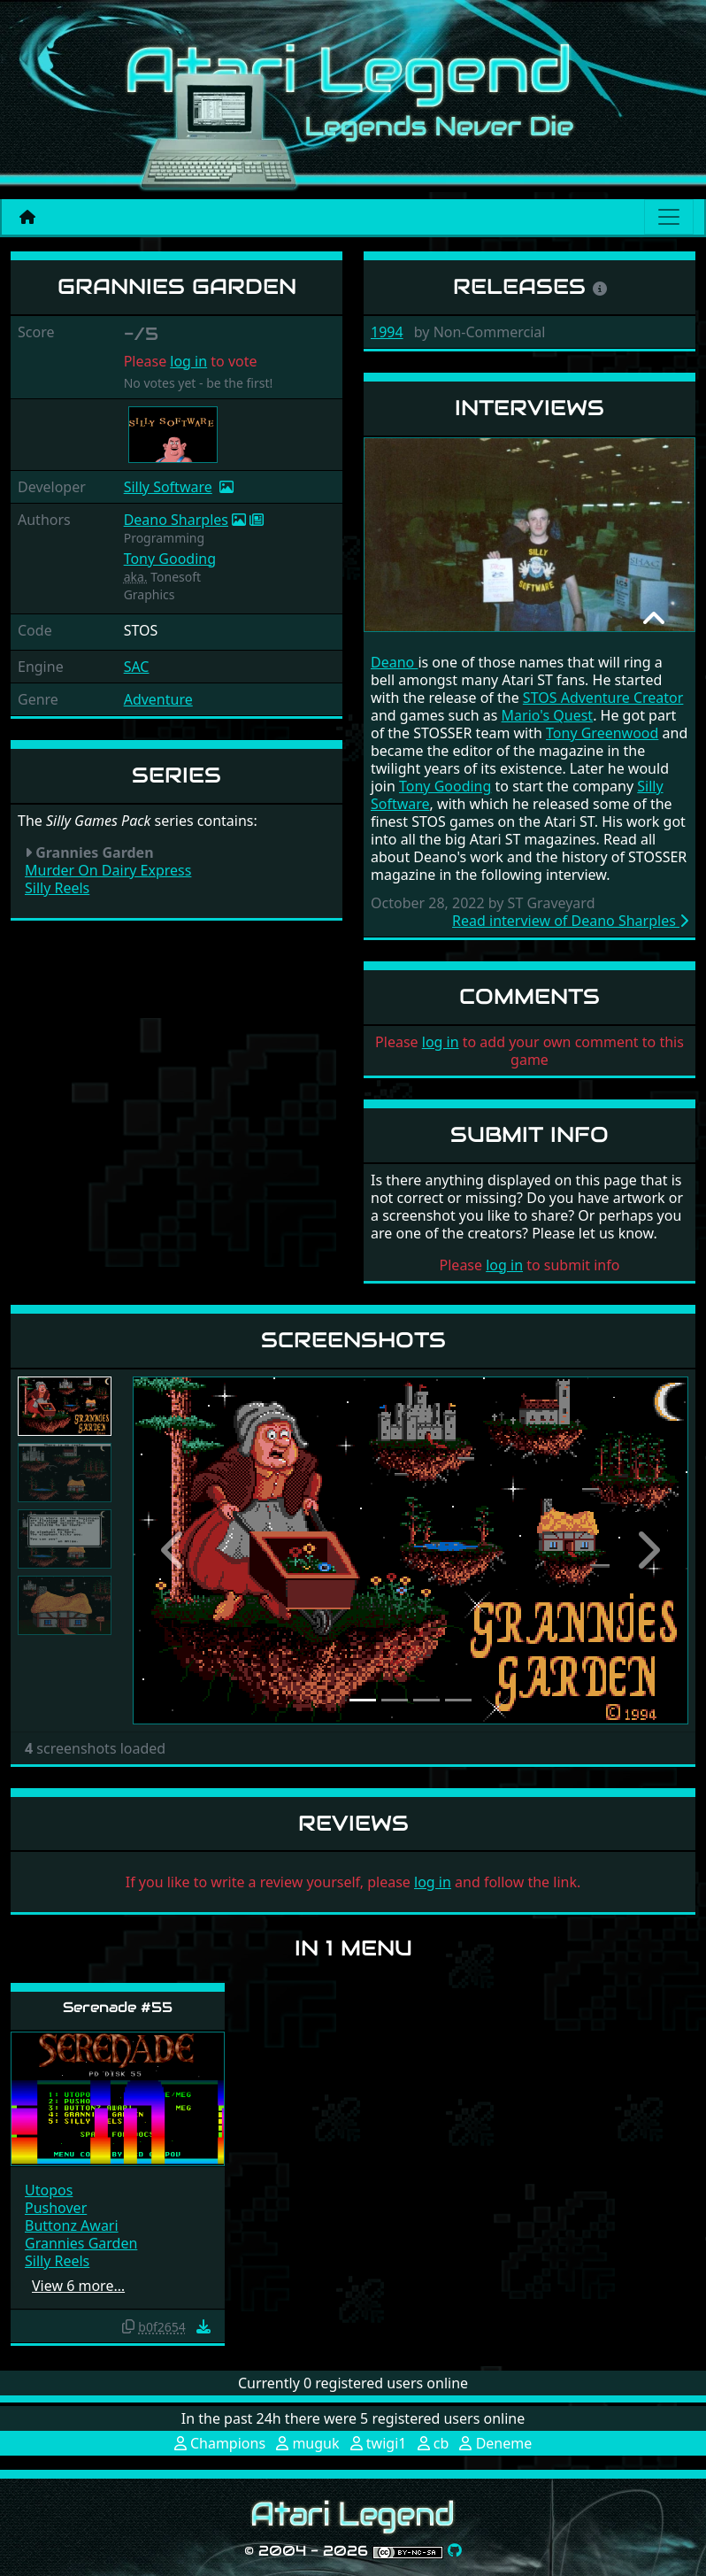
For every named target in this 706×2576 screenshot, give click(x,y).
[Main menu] (669, 217)
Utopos (49, 2190)
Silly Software (168, 487)
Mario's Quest (548, 715)
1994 (387, 332)
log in (188, 361)
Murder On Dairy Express (108, 870)
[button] (174, 1550)
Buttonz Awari (72, 2225)
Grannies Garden (81, 2243)
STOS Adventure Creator (603, 697)
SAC (137, 666)
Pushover (56, 2207)
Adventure (158, 699)
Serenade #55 (118, 2007)
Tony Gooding (170, 558)
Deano (394, 662)
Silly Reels (57, 888)
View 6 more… (78, 2285)
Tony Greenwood (602, 733)
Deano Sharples (176, 519)
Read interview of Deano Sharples (570, 920)
